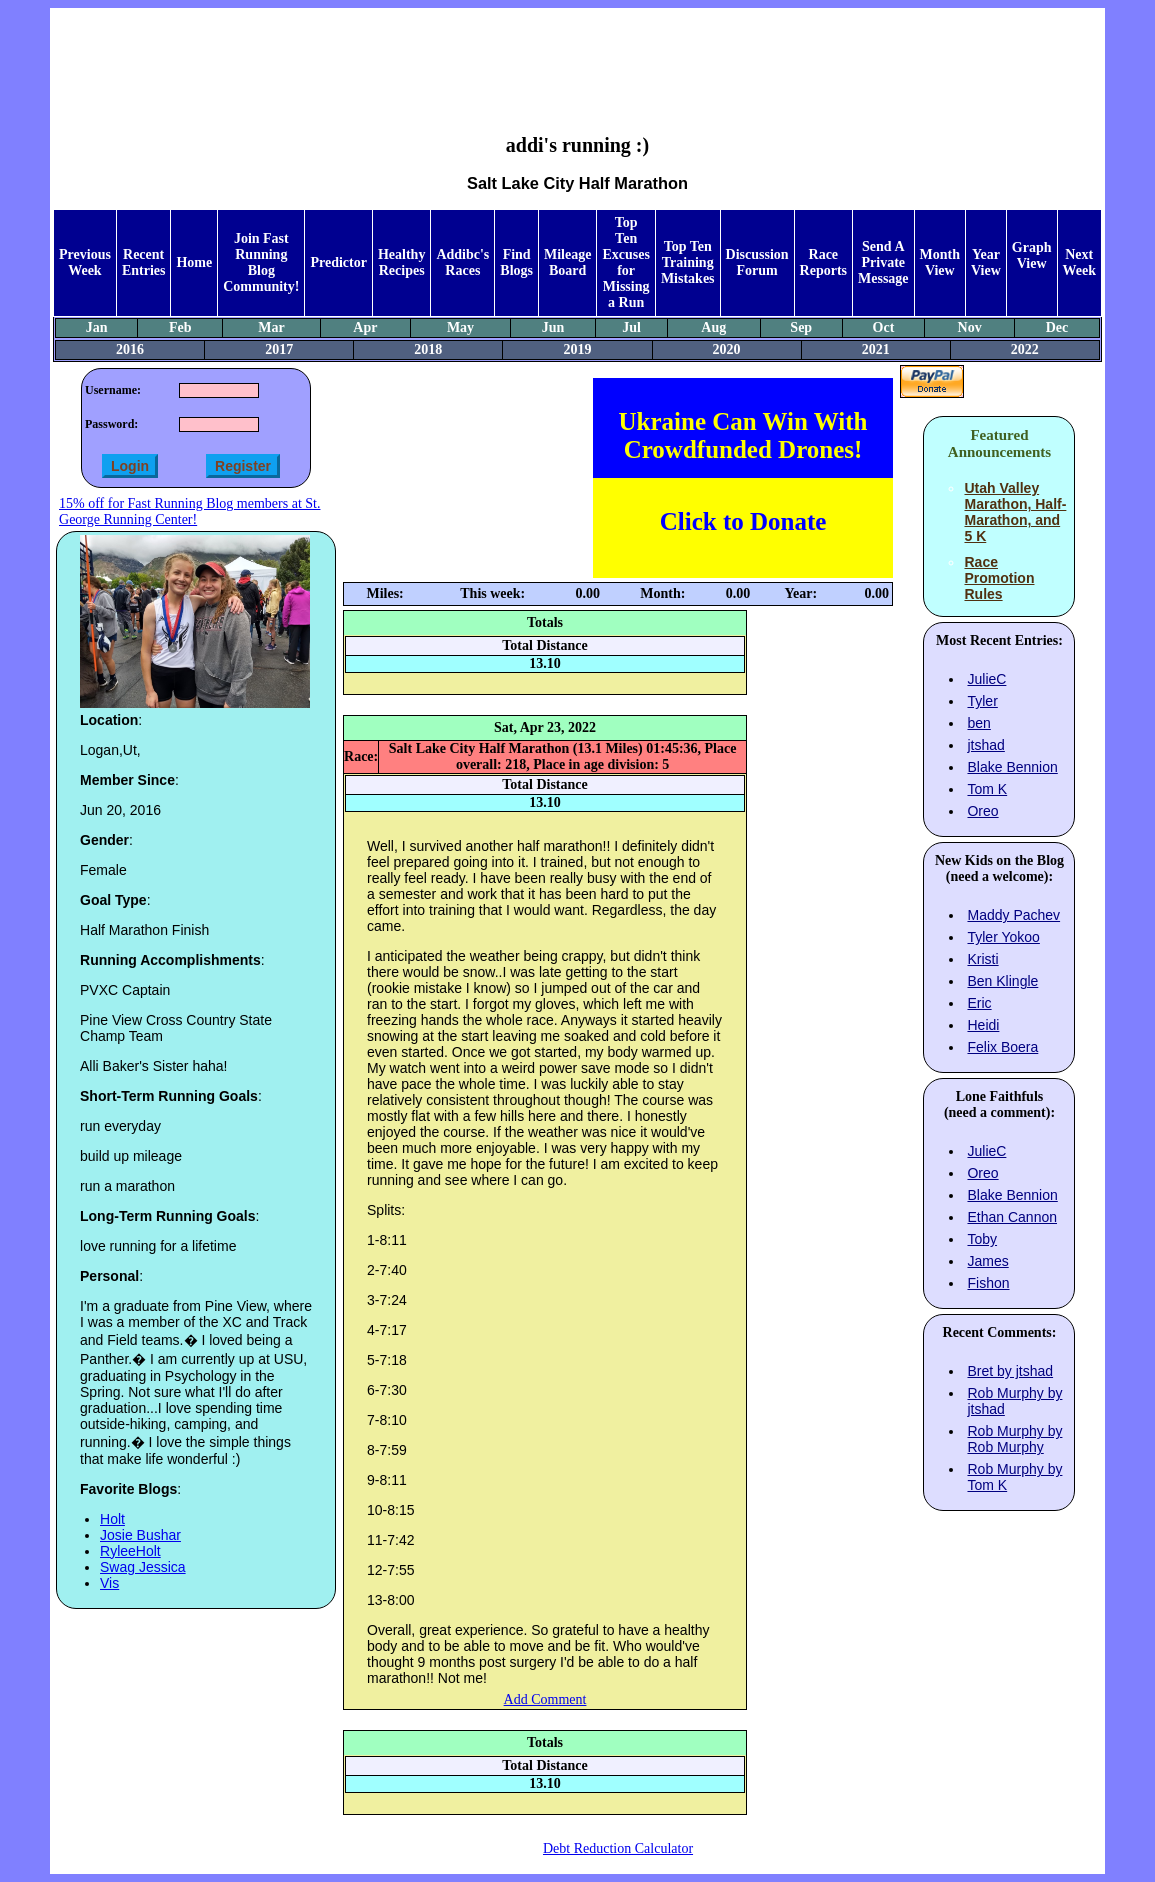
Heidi (983, 1025)
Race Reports (823, 262)
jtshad (985, 745)
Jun (553, 327)
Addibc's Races (462, 262)
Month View (940, 262)
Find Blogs (516, 262)
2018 (428, 349)
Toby (982, 1239)
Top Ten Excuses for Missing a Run (625, 262)
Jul (631, 327)
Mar (271, 327)
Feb (180, 327)
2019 (577, 349)
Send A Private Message (883, 262)
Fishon (988, 1283)
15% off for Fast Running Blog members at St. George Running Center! (189, 511)
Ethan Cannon (1012, 1217)
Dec (1057, 327)
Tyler (982, 701)
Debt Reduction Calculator (618, 1848)
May (460, 327)
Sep (801, 327)
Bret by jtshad (1010, 1371)
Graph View (1032, 255)
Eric (979, 1003)
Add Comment (545, 1699)
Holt (112, 1519)
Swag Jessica (143, 1567)
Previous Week (85, 262)
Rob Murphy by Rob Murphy (1014, 1439)
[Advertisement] (577, 56)
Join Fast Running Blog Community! (261, 262)
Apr (365, 327)
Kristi (982, 959)
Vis (109, 1583)
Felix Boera (1002, 1047)
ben (978, 723)
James (987, 1261)
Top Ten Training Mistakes (688, 262)
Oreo (982, 811)
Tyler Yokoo (1003, 937)
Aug (713, 327)
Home (194, 262)
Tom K (987, 789)
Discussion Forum (757, 262)
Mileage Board (567, 262)
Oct (884, 327)
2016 (130, 349)
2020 (727, 349)
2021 (876, 349)
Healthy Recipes (401, 262)
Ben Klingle (1002, 981)
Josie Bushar (140, 1535)
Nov (970, 327)
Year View (986, 262)
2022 (1025, 349)
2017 (279, 349)
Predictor (338, 262)
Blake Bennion (1012, 767)
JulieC (986, 679)
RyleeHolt (130, 1551)
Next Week (1079, 262)
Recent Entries (144, 262)
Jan (97, 327)
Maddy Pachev (1013, 915)
